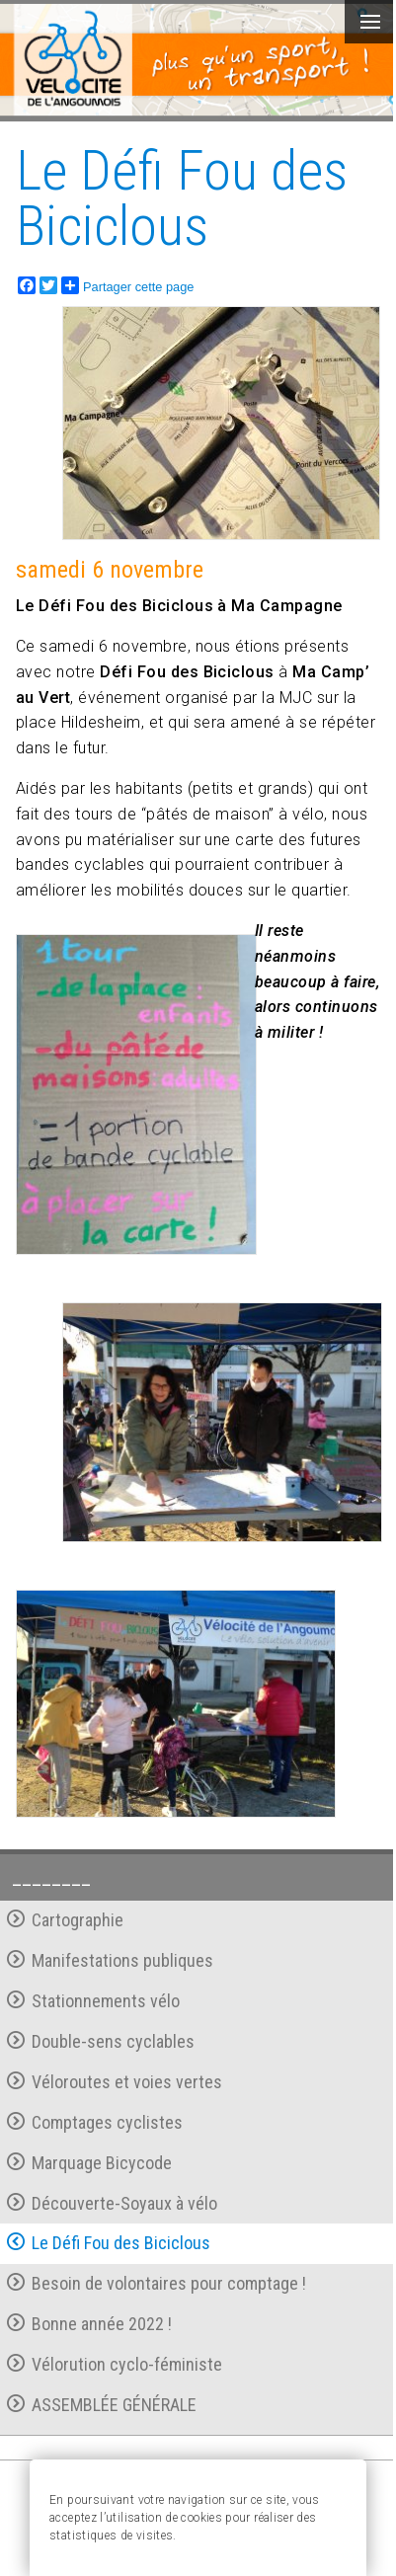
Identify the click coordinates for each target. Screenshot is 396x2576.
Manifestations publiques (110, 1960)
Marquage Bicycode (89, 2162)
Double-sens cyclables (101, 2041)
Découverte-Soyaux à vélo (112, 2203)
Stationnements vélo (93, 2001)
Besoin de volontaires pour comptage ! (156, 2283)
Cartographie (65, 1920)
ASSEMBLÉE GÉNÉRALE (102, 2404)
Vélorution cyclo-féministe (114, 2364)
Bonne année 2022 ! (89, 2323)
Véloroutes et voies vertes (114, 2081)
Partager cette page (127, 285)
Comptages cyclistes (95, 2122)
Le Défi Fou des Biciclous (108, 2242)
